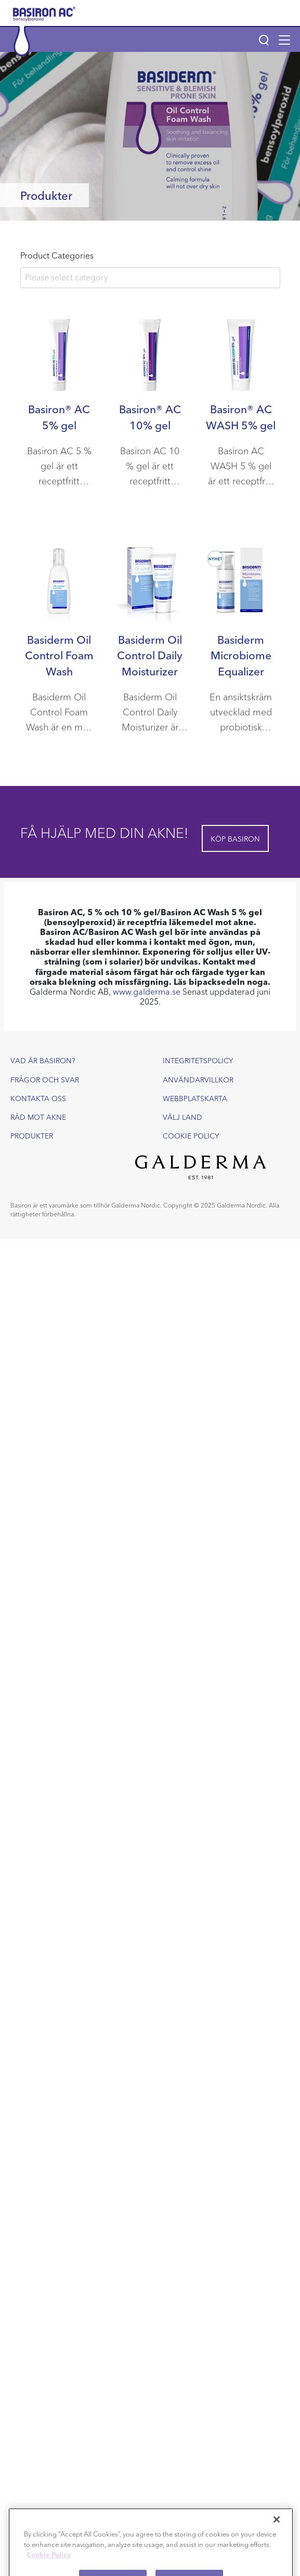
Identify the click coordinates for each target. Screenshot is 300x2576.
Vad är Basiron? (42, 1060)
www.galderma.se (146, 991)
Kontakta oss (38, 1098)
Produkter (31, 1135)
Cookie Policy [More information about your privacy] (49, 2564)
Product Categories (57, 255)
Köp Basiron (235, 838)
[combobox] (150, 277)
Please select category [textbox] (66, 276)
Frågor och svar (44, 1079)
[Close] (276, 2529)
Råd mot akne (38, 1116)
